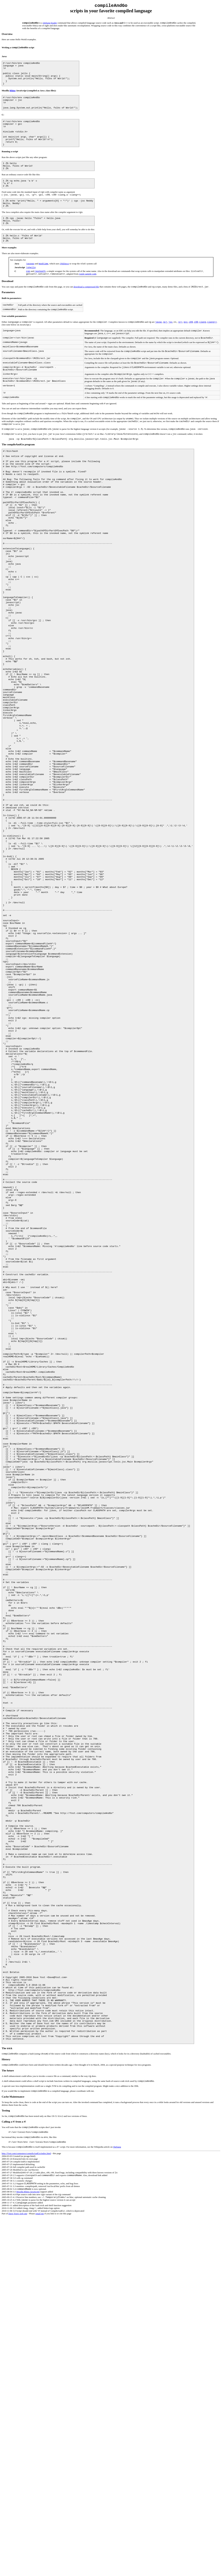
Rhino (13, 97)
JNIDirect (64, 286)
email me (40, 2573)
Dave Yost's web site (17, 2573)
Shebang (117, 2503)
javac (158, 347)
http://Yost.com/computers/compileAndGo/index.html (26, 2510)
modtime (43, 286)
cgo (28, 294)
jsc (170, 347)
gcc (186, 347)
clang (202, 347)
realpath (40, 294)
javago (30, 286)
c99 (196, 347)
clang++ (212, 347)
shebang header (50, 24)
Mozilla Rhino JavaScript (28, 2550)
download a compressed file (86, 311)
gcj (165, 347)
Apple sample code (87, 298)
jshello (31, 290)
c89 (191, 347)
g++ (180, 347)
